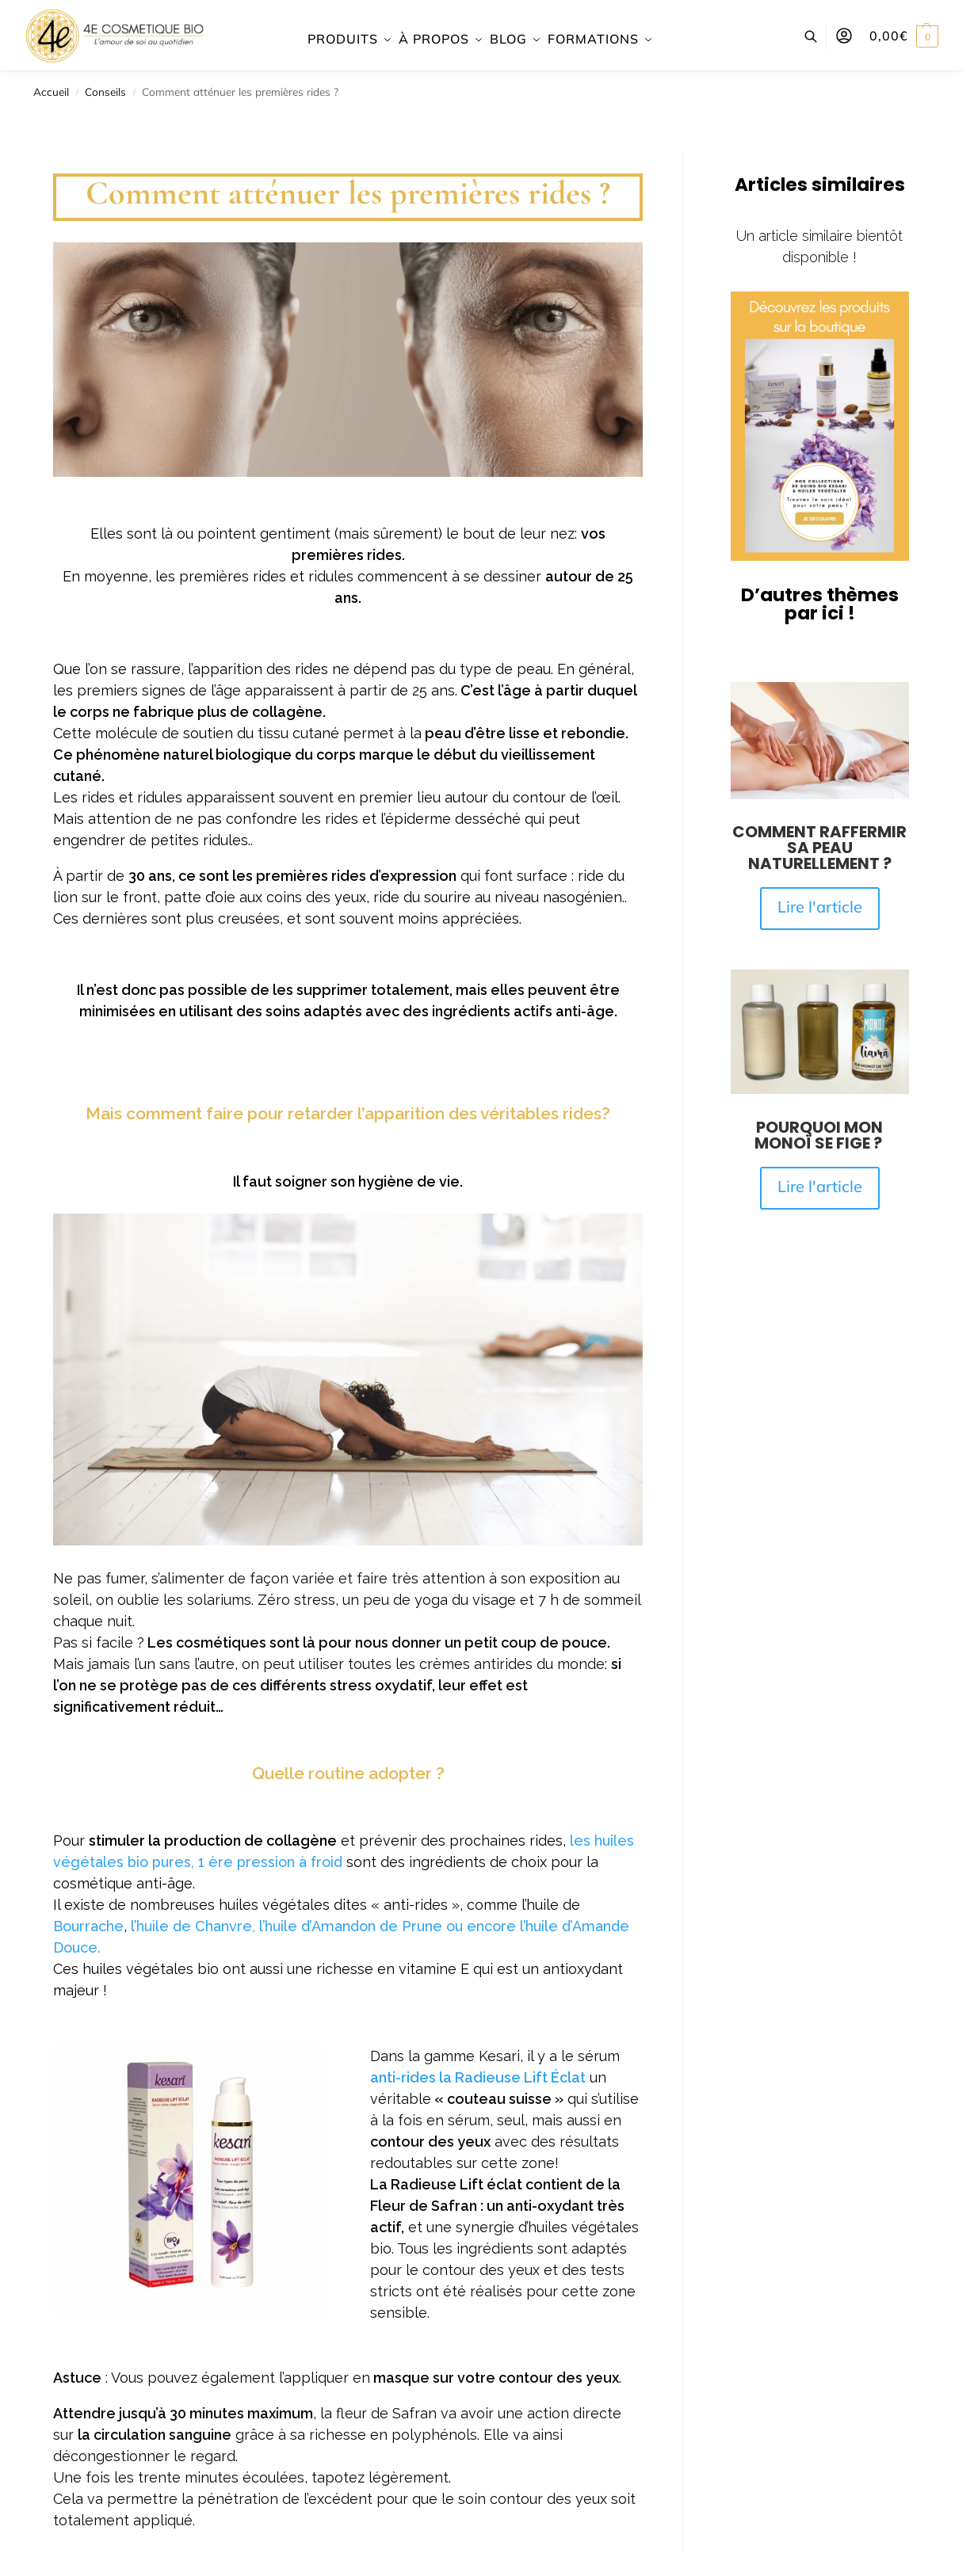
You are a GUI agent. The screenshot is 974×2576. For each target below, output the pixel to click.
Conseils (105, 91)
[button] (903, 35)
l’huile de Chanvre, (193, 1926)
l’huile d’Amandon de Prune (350, 1926)
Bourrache (88, 1926)
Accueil (51, 91)
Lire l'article (819, 906)
